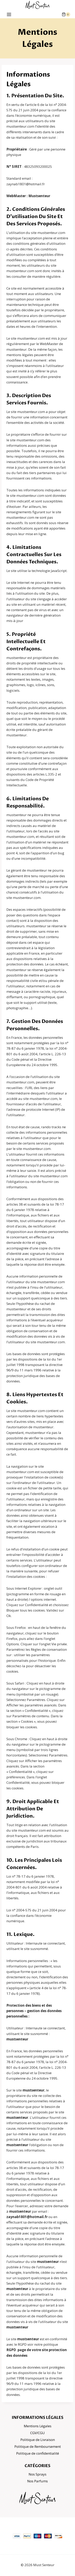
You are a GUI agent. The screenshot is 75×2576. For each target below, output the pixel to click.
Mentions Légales (37, 2426)
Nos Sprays (37, 2474)
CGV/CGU (37, 2432)
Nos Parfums (37, 2481)
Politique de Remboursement (37, 2446)
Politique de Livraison (37, 2439)
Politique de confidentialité (37, 2453)
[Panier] (66, 14)
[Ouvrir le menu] (11, 14)
